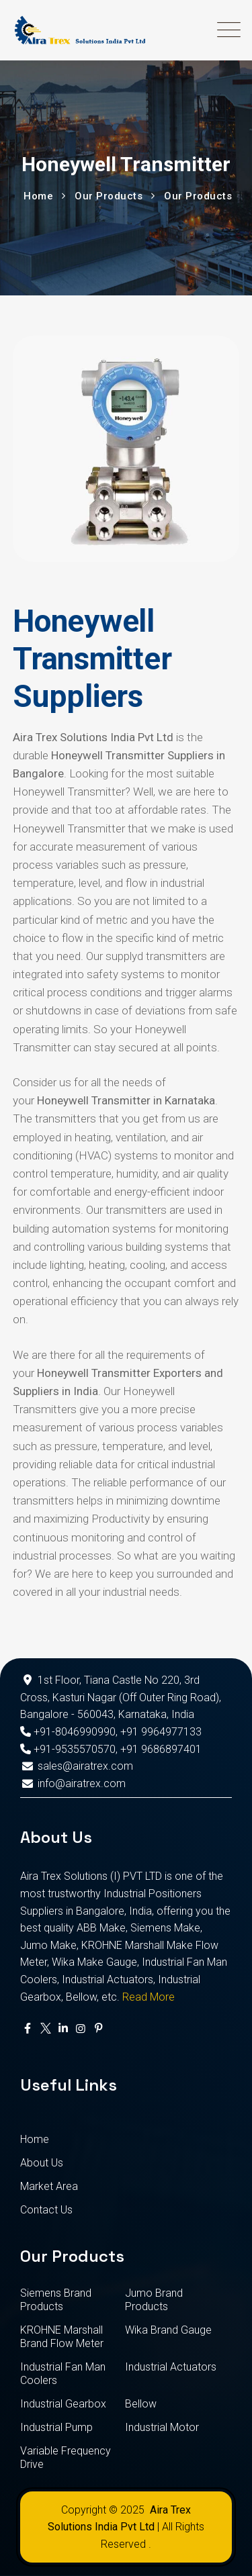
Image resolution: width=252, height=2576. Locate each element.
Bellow (141, 2403)
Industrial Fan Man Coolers (63, 2373)
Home (34, 2139)
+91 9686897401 (161, 1749)
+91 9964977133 (161, 1731)
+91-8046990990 (68, 1731)
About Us (41, 2162)
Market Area (49, 2186)
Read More (148, 1997)
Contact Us (46, 2209)
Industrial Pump (56, 2427)
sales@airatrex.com (76, 1766)
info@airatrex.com (73, 1783)
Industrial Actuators (170, 2366)
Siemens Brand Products (55, 2300)
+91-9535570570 (68, 1749)
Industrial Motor (162, 2427)
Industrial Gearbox (63, 2403)
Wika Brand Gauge (168, 2330)
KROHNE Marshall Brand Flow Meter (61, 2337)
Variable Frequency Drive (65, 2457)
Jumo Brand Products (154, 2300)
